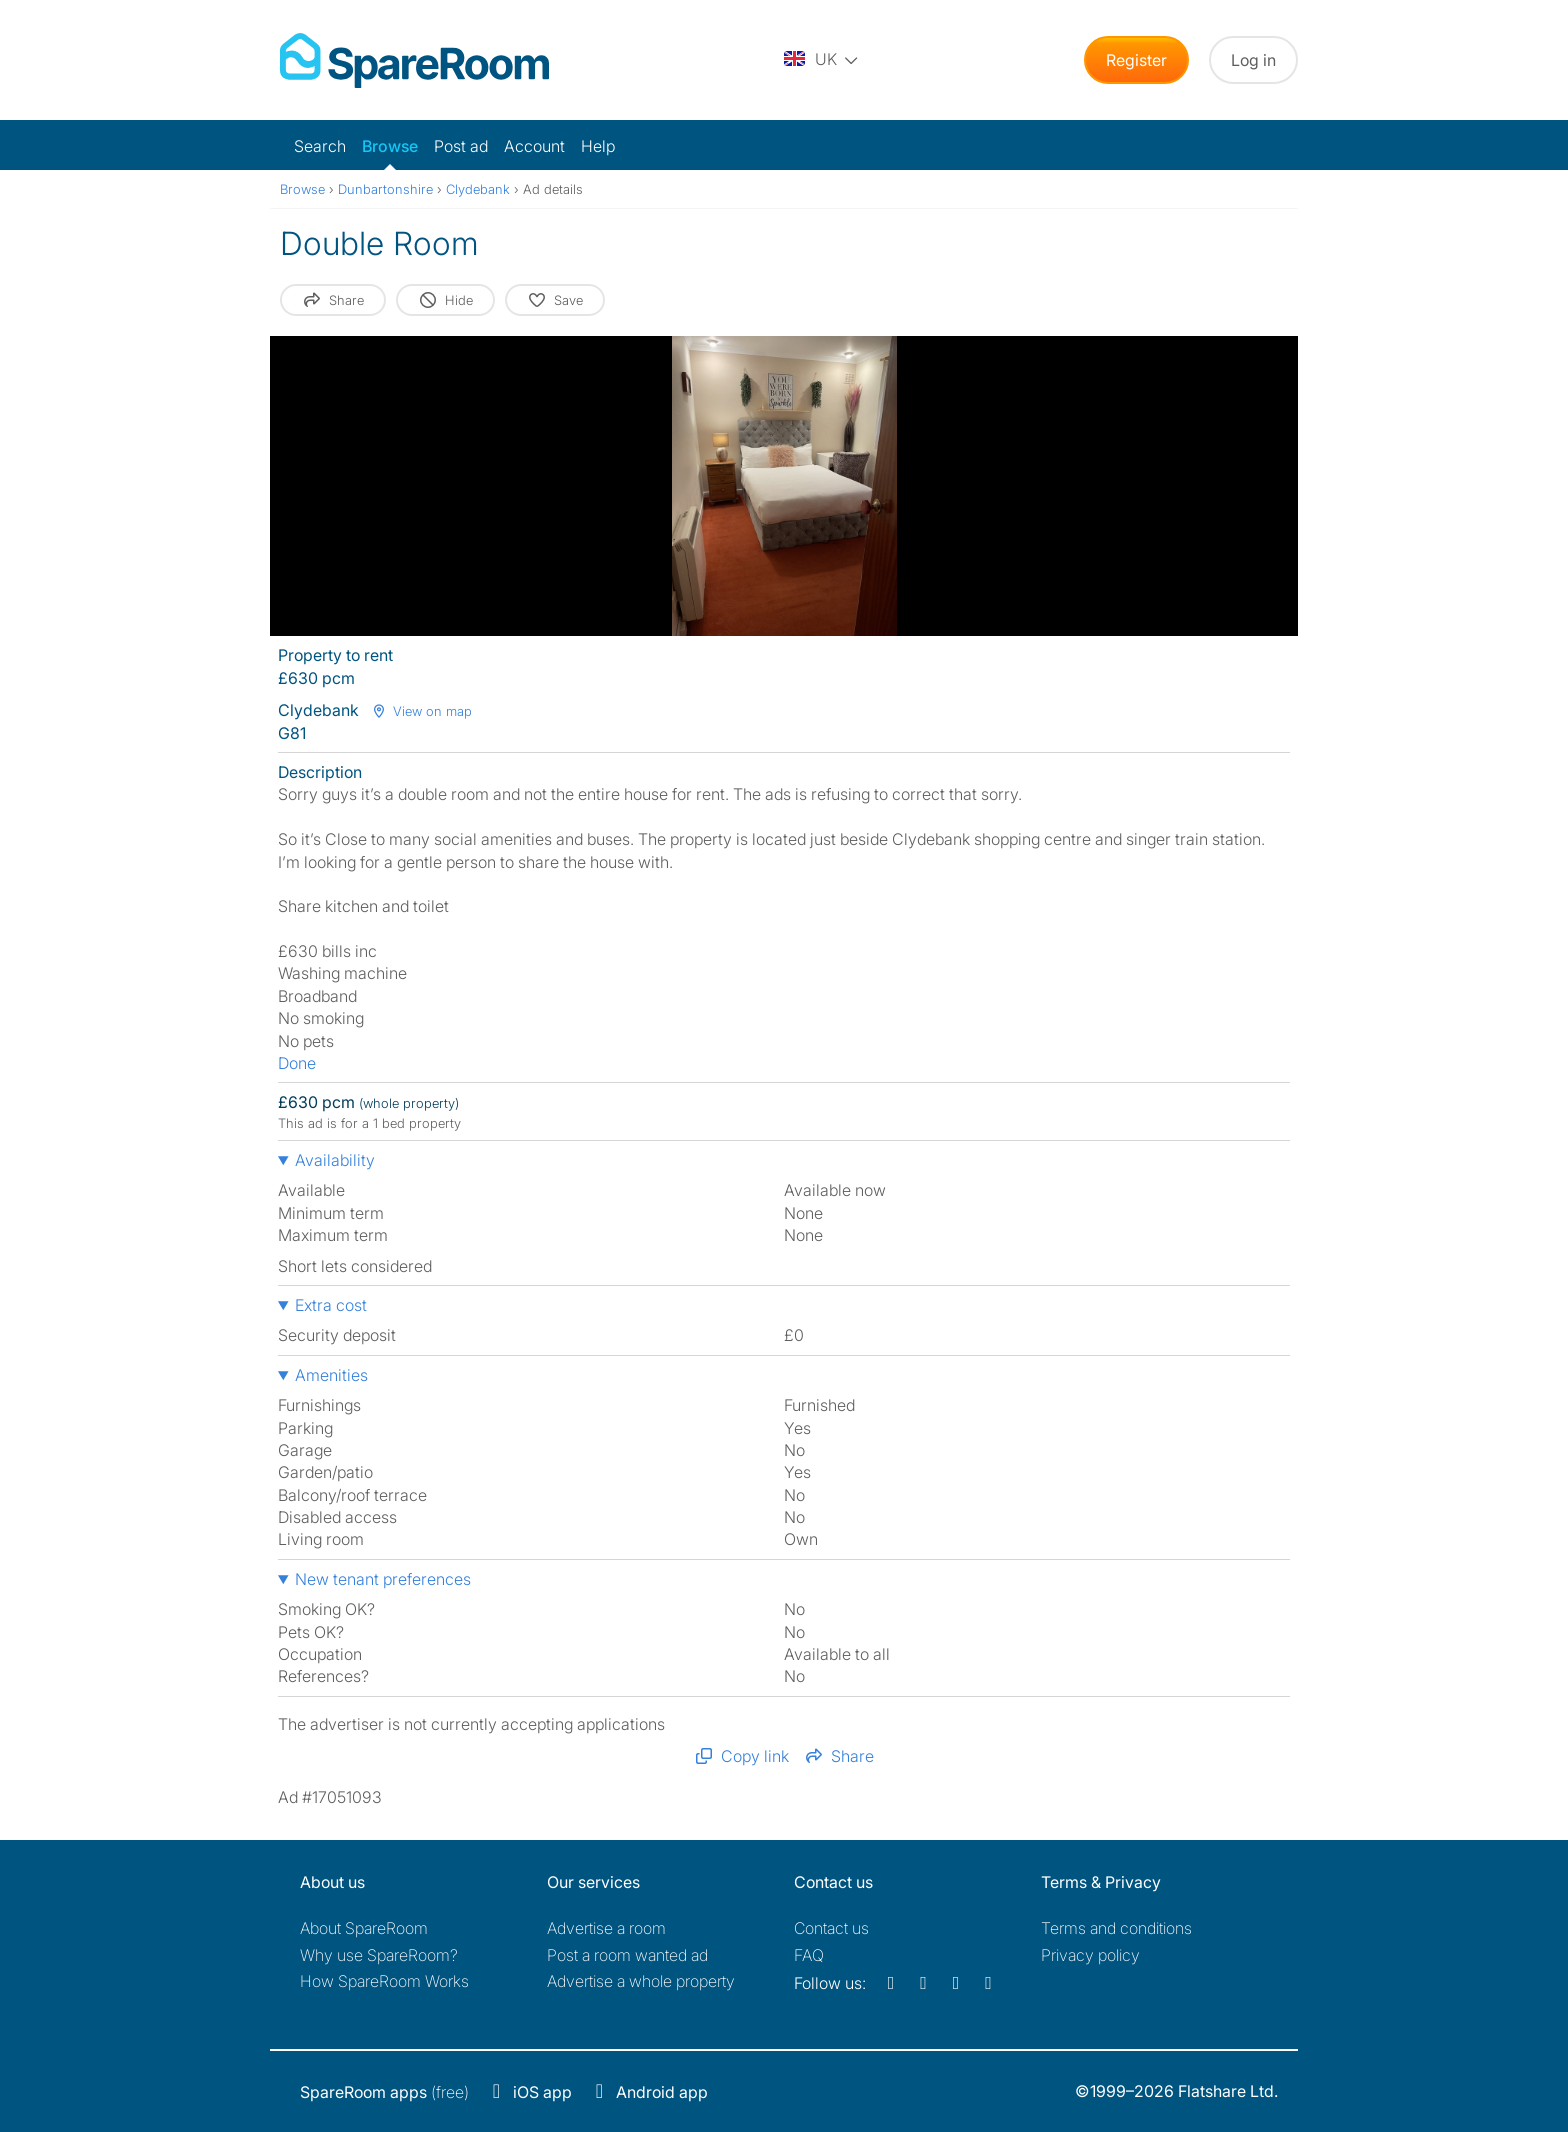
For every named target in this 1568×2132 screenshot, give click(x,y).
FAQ (809, 1955)
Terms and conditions (1116, 1928)
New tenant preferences (383, 1579)
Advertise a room (606, 1928)
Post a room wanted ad (627, 1955)
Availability (335, 1160)
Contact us (831, 1928)
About (364, 1928)
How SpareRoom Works (384, 1981)
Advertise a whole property (641, 1981)
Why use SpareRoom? (379, 1955)
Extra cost (331, 1305)
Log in (1253, 60)
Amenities (331, 1375)
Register (1136, 60)
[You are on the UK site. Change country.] (822, 60)
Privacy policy (1090, 1955)
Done (297, 1063)
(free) (384, 2092)
